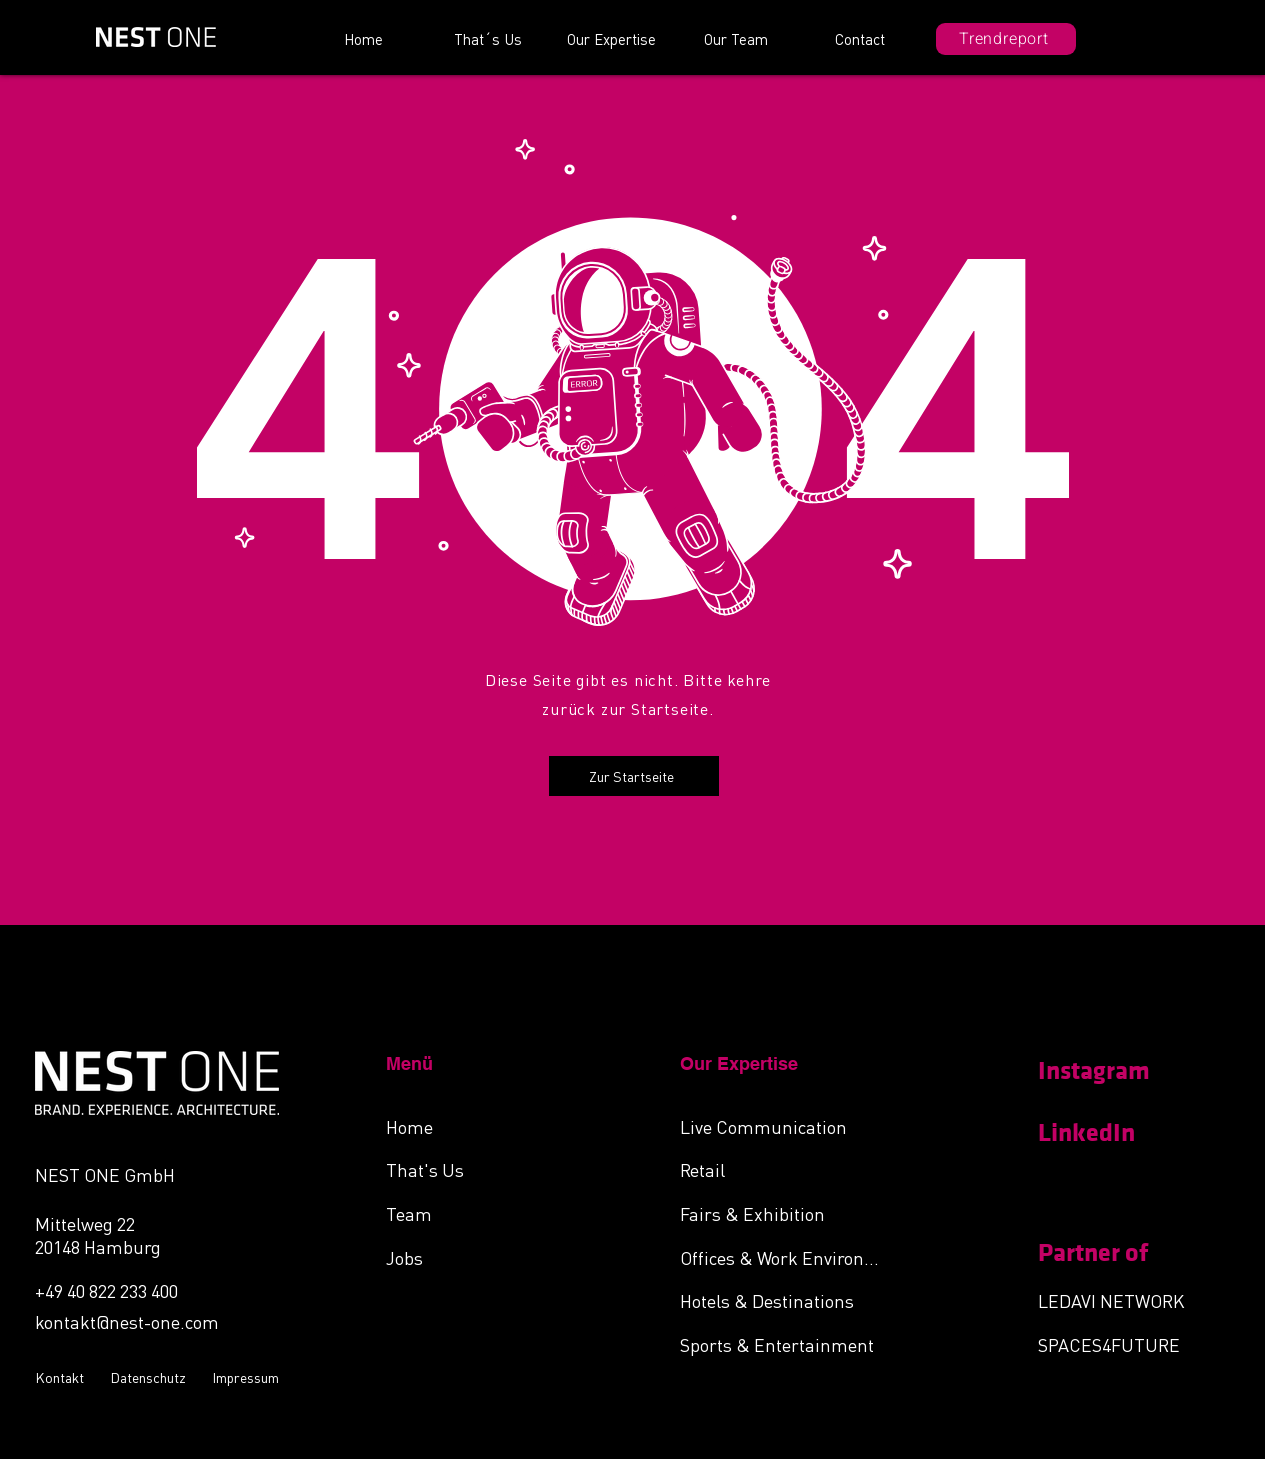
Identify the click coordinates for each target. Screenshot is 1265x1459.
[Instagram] (1109, 1071)
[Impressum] (248, 1377)
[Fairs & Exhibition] (786, 1213)
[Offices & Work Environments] (786, 1257)
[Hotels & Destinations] (786, 1300)
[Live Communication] (786, 1126)
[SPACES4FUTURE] (1125, 1344)
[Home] (492, 1126)
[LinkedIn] (1109, 1133)
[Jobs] (492, 1257)
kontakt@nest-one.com (127, 1321)
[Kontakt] (62, 1377)
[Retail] (786, 1169)
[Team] (492, 1213)
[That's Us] (492, 1169)
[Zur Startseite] (634, 776)
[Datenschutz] (151, 1377)
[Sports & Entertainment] (786, 1344)
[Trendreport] (1006, 39)
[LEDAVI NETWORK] (1125, 1300)
